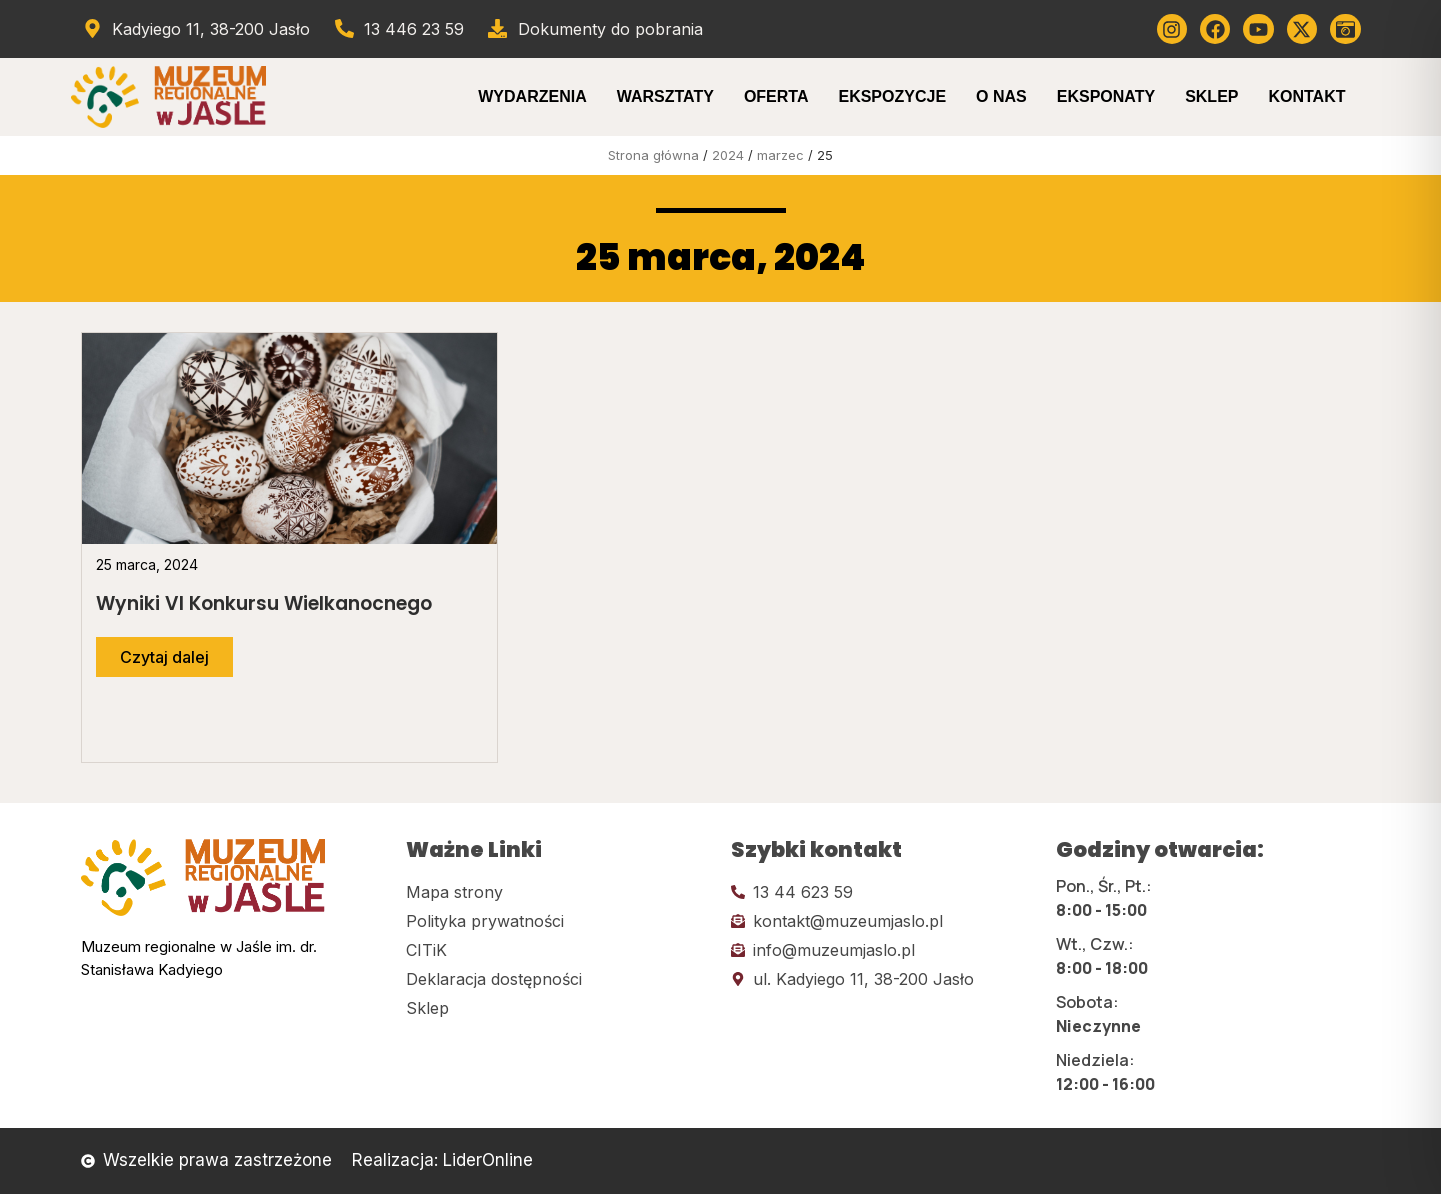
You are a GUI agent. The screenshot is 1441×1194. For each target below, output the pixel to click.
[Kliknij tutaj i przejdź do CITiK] (558, 950)
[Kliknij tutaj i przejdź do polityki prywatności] (558, 921)
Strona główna (653, 155)
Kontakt (1306, 96)
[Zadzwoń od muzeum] (398, 29)
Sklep (1211, 96)
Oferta (776, 96)
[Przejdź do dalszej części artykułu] (164, 657)
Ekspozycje (892, 96)
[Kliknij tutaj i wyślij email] (883, 921)
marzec (780, 155)
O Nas (1001, 96)
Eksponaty (1106, 96)
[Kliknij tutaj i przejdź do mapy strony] (558, 892)
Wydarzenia (532, 96)
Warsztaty (665, 96)
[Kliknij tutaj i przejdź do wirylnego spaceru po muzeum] (1345, 29)
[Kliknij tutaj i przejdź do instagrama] (1172, 29)
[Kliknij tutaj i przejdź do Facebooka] (1215, 29)
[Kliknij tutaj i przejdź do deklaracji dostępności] (558, 979)
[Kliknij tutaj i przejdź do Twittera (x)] (1302, 29)
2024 (728, 155)
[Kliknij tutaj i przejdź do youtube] (1258, 29)
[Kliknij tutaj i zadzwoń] (883, 892)
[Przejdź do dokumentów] (594, 29)
